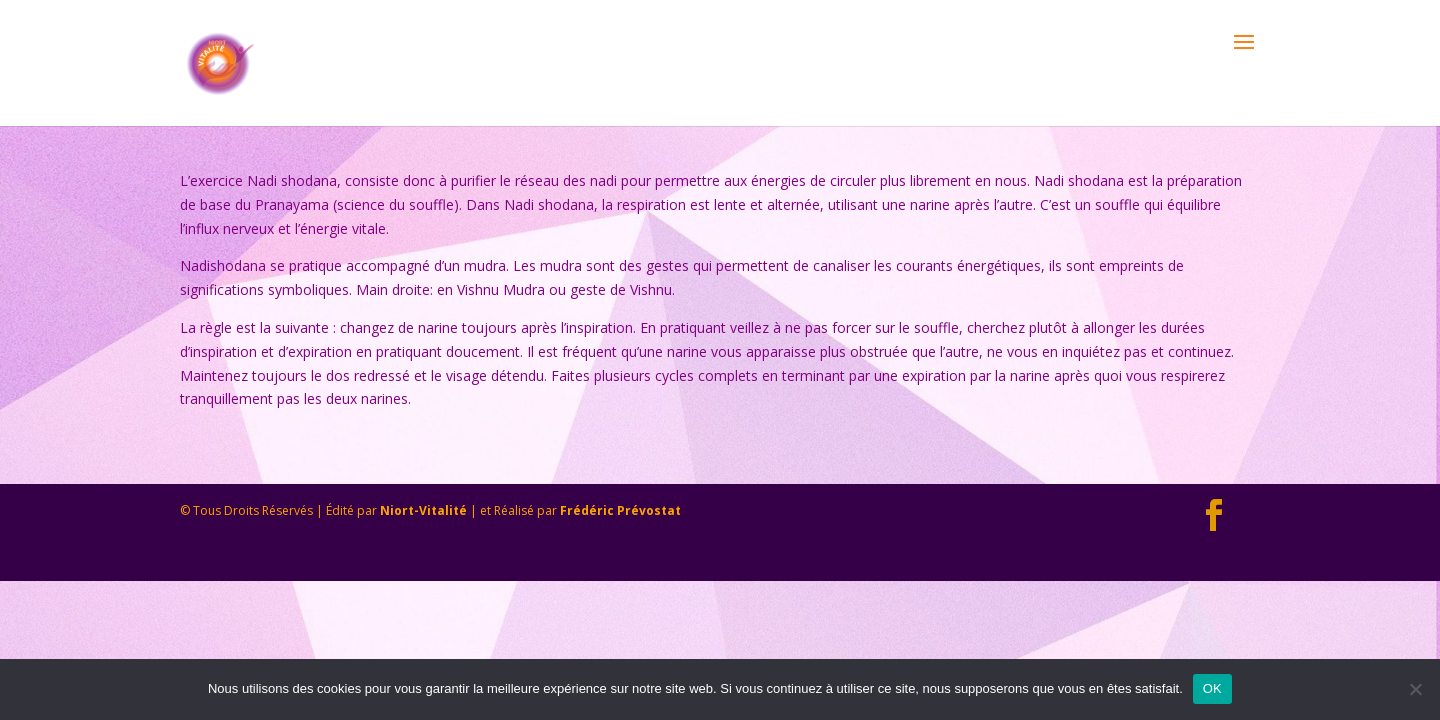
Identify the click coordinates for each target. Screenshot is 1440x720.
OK (1212, 688)
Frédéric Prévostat (620, 510)
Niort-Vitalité (423, 510)
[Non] (1415, 689)
